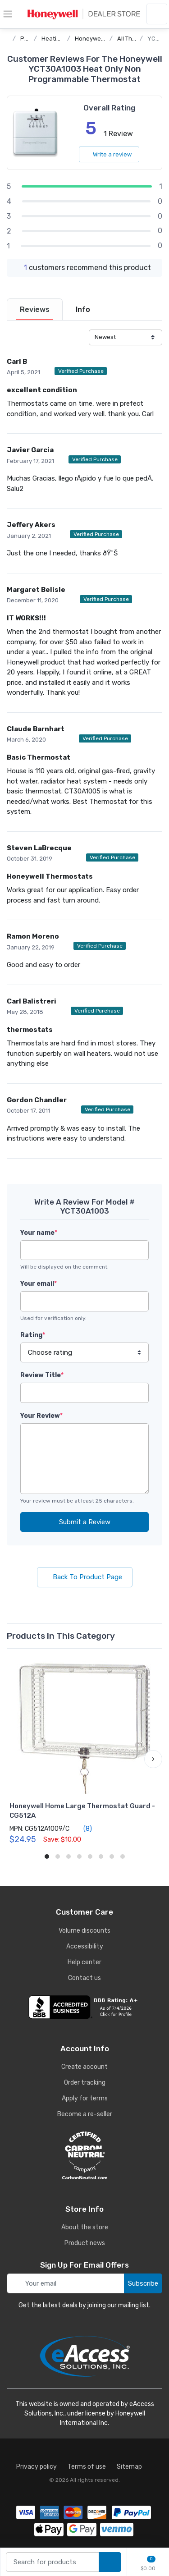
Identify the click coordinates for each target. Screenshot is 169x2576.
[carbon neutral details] (84, 2155)
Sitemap (129, 2467)
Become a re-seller (84, 2114)
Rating (32, 1335)
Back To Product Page (84, 1577)
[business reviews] (84, 2007)
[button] (153, 1759)
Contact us (84, 1978)
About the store (84, 2227)
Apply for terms (85, 2098)
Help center (84, 1962)
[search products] (110, 2562)
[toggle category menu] (8, 14)
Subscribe (143, 2283)
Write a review (109, 154)
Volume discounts (84, 1930)
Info (83, 309)
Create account (84, 2067)
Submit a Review (84, 1522)
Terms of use (87, 2467)
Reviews (35, 309)
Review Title (42, 1375)
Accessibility (84, 1946)
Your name (38, 1233)
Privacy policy (36, 2467)
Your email (38, 1284)
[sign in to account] (156, 14)
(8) (82, 1828)
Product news (84, 2243)
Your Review (41, 1416)
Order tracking (84, 2082)
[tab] (35, 309)
